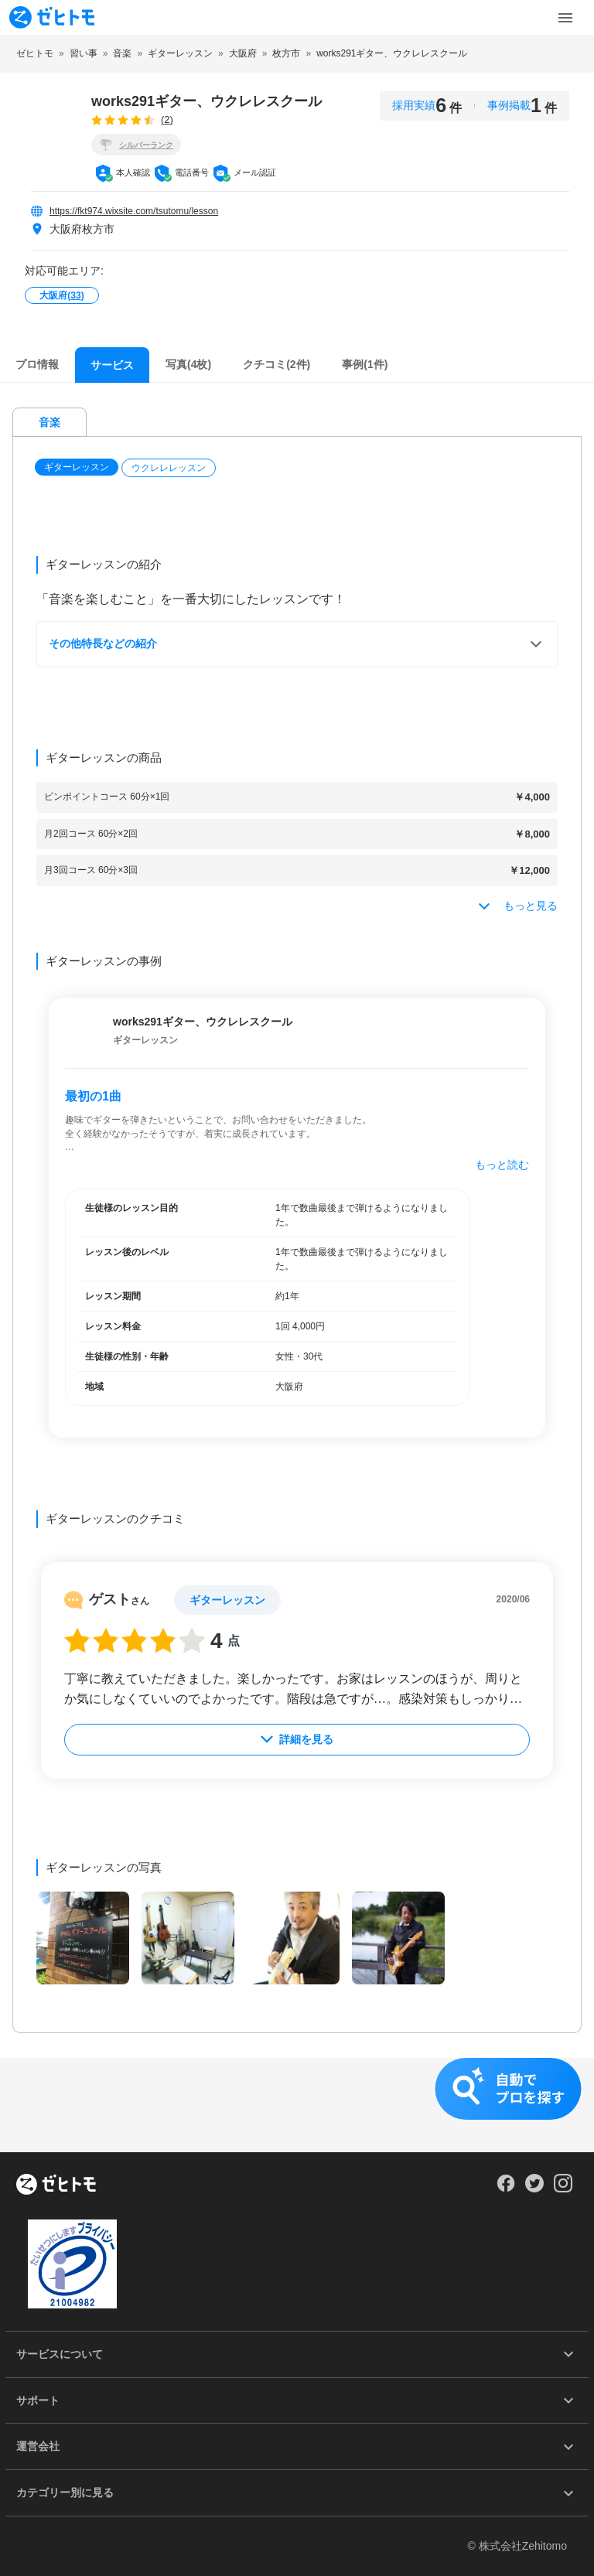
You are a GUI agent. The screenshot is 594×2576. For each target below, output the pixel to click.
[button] (78, 469)
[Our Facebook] (505, 2188)
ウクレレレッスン (168, 469)
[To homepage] (52, 17)
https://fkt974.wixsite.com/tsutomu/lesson (134, 211)
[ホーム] (56, 2185)
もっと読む (502, 1166)
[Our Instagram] (563, 2188)
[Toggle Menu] (565, 18)
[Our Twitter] (534, 2188)
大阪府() (61, 295)
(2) (167, 119)
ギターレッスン (76, 468)
